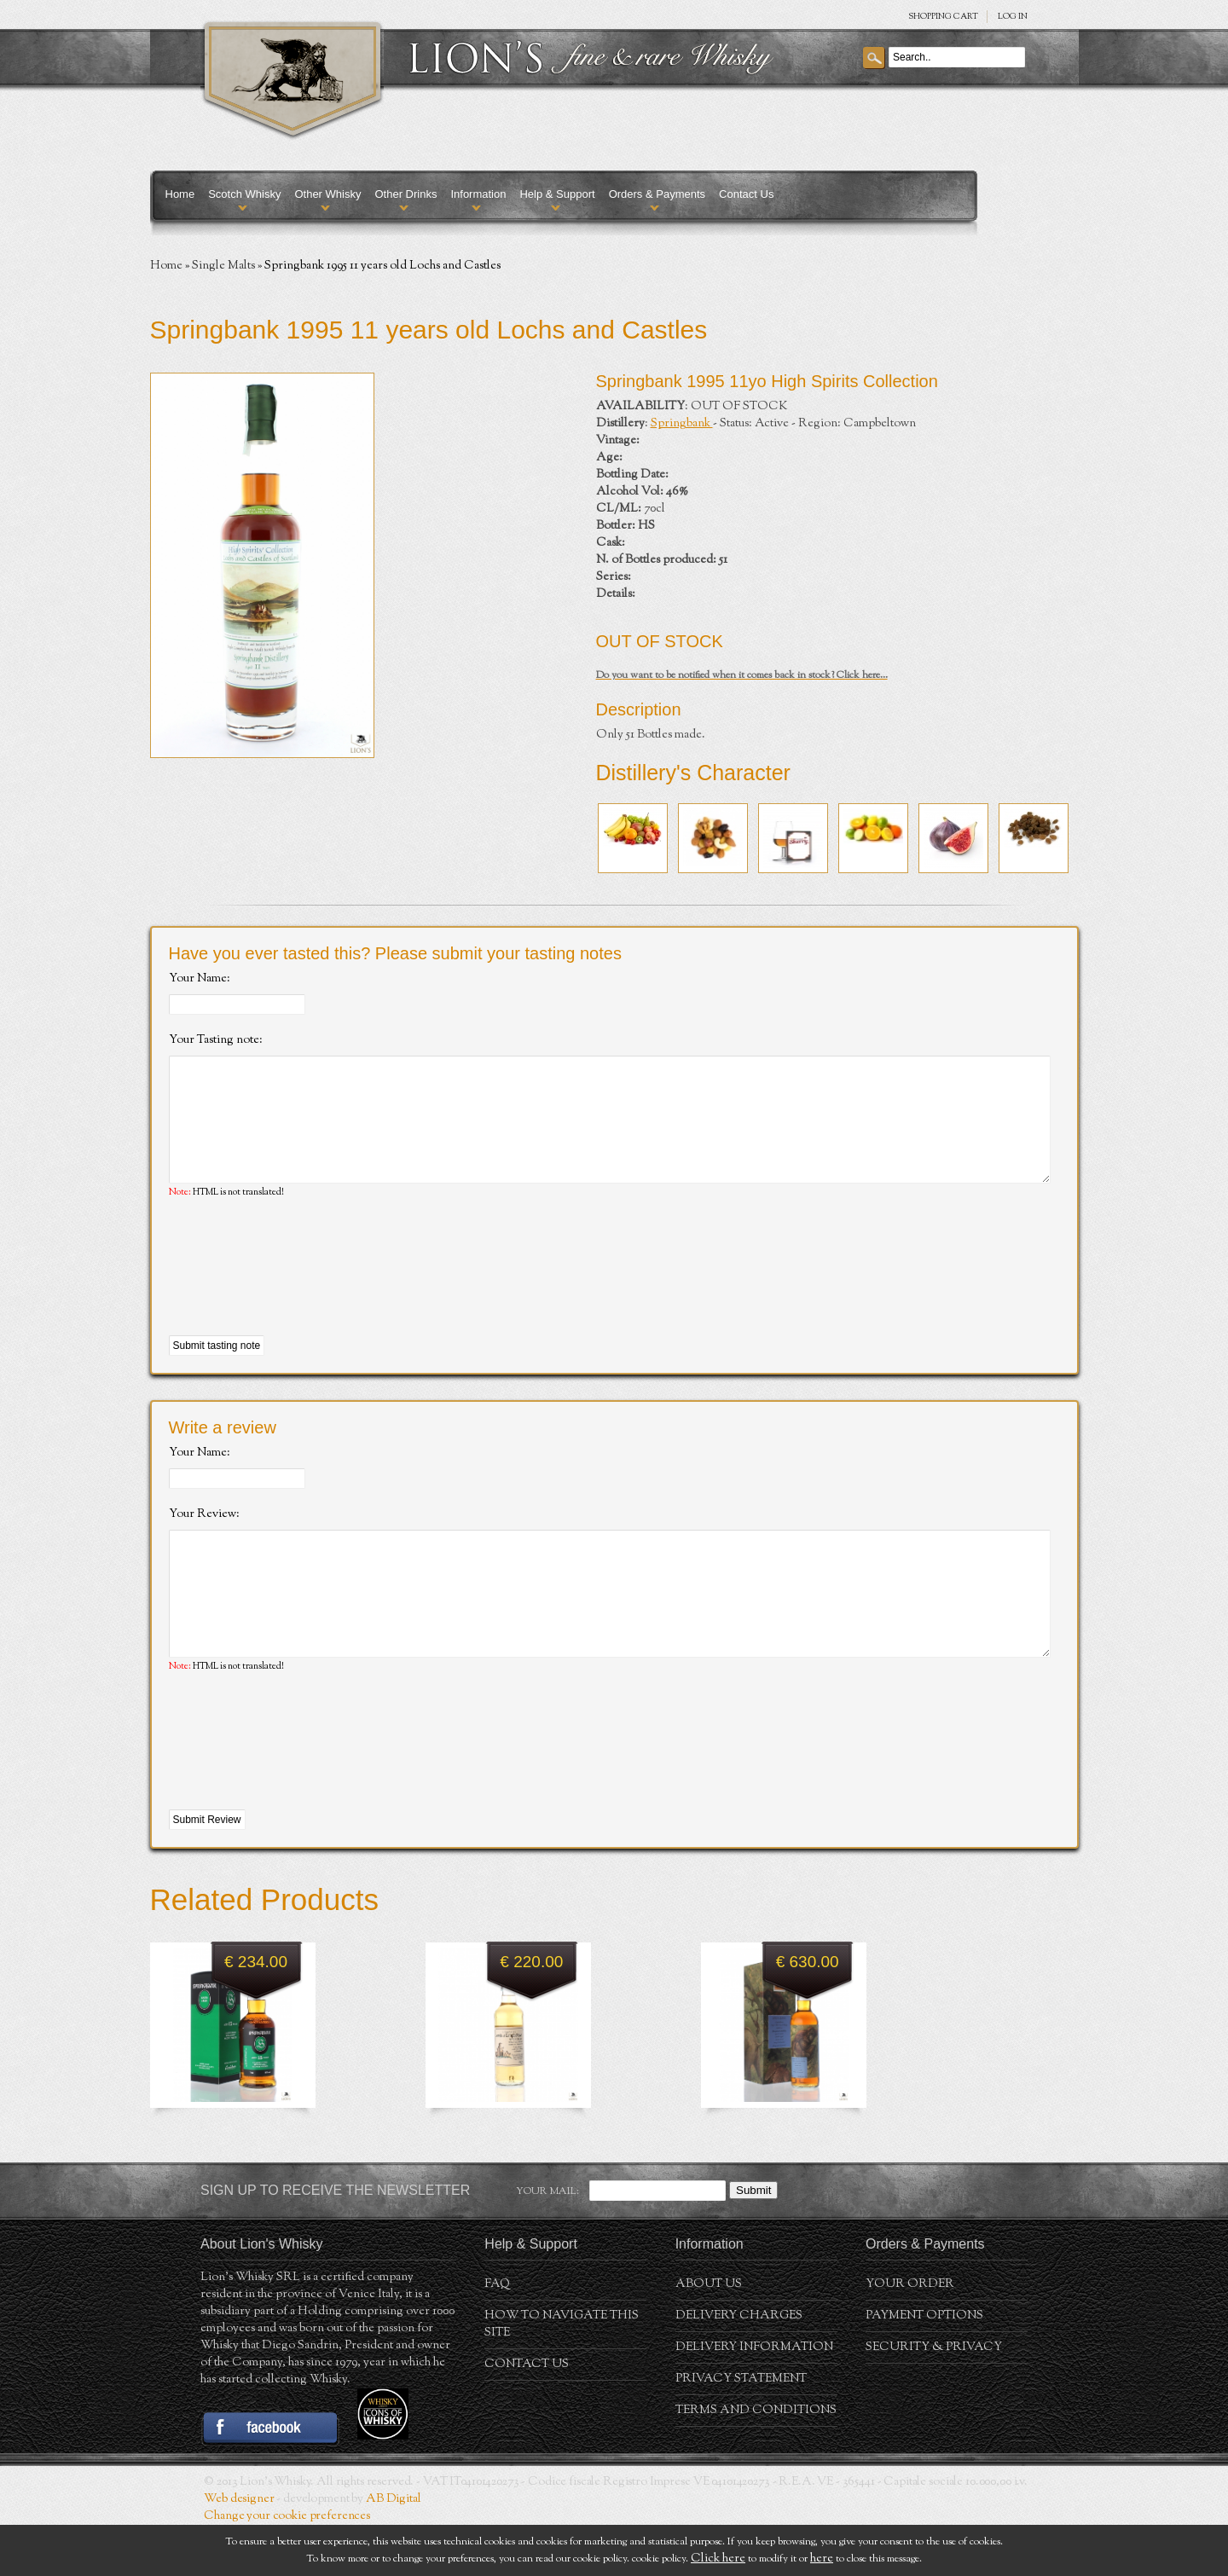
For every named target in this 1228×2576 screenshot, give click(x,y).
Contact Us (746, 194)
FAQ (497, 2335)
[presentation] (298, 1293)
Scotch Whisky (244, 194)
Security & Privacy (934, 2398)
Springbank (682, 423)
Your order (910, 2335)
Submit (753, 2241)
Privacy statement (741, 2430)
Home (180, 194)
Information (478, 194)
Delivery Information (754, 2398)
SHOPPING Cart (943, 16)
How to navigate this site (561, 2376)
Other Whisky (327, 194)
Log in (1013, 16)
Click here (718, 2558)
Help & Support (556, 194)
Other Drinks (405, 194)
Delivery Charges (738, 2367)
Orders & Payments (657, 194)
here (821, 2558)
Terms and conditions (756, 2461)
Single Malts (223, 266)
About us (708, 2335)
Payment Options (924, 2367)
